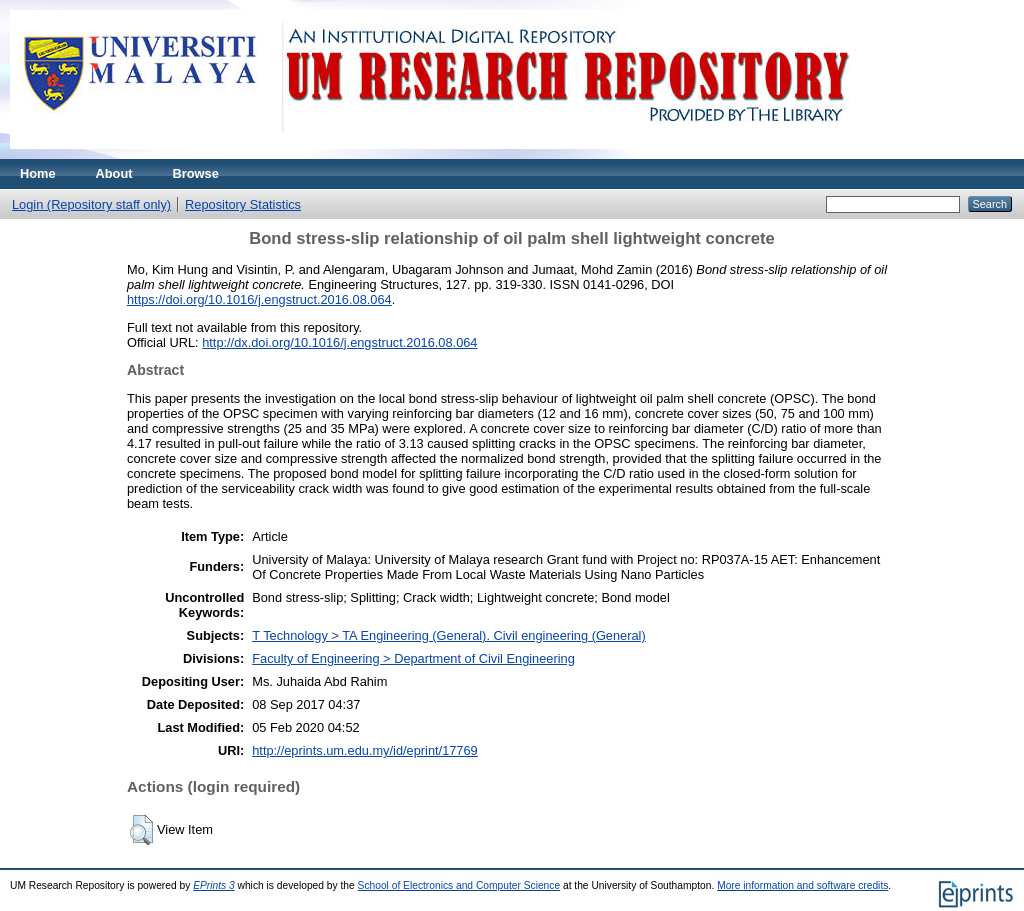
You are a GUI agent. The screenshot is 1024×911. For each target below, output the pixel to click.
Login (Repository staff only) (91, 204)
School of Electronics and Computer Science (459, 885)
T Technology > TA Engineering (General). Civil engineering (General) (449, 635)
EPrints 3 (214, 885)
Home (38, 173)
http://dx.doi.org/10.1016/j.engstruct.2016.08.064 (339, 342)
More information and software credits (802, 885)
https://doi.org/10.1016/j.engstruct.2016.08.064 (259, 299)
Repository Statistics (243, 204)
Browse (196, 173)
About (114, 173)
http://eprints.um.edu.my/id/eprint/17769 (365, 750)
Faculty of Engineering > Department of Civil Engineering (413, 658)
